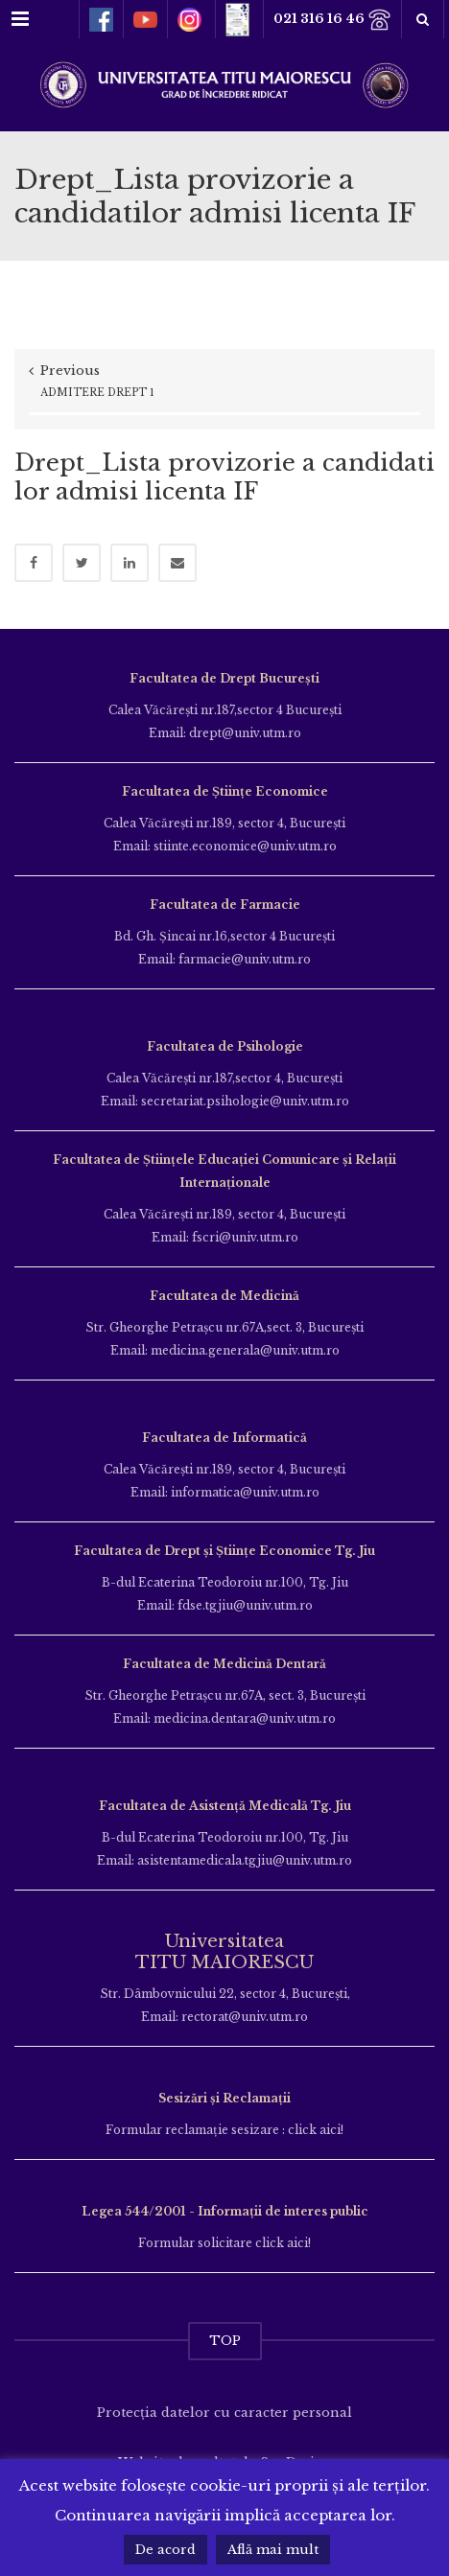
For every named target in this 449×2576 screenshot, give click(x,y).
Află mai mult (273, 2549)
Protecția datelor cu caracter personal (224, 2412)
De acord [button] (165, 2549)
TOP (225, 2340)
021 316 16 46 (332, 20)
